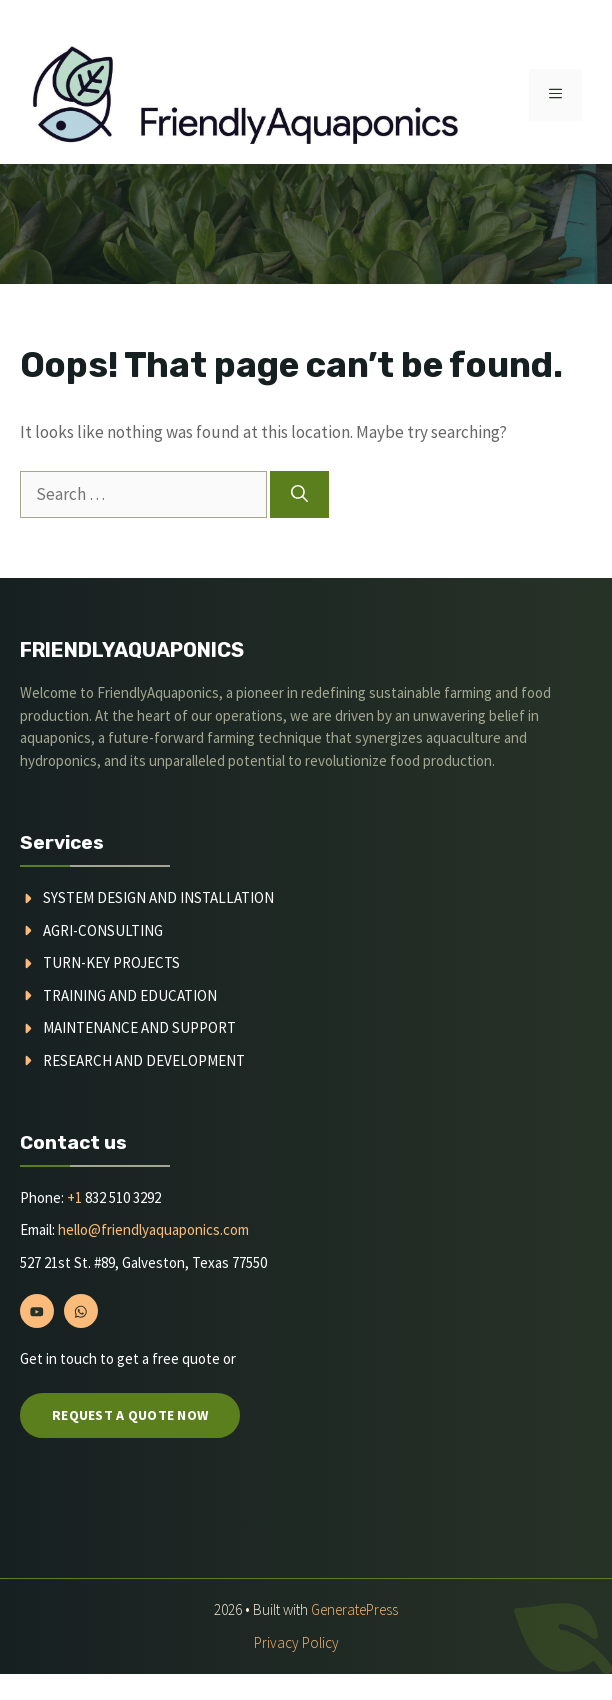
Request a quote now (130, 1415)
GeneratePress (354, 1609)
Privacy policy (296, 1642)
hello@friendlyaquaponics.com (152, 1229)
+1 (74, 1197)
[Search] (299, 495)
